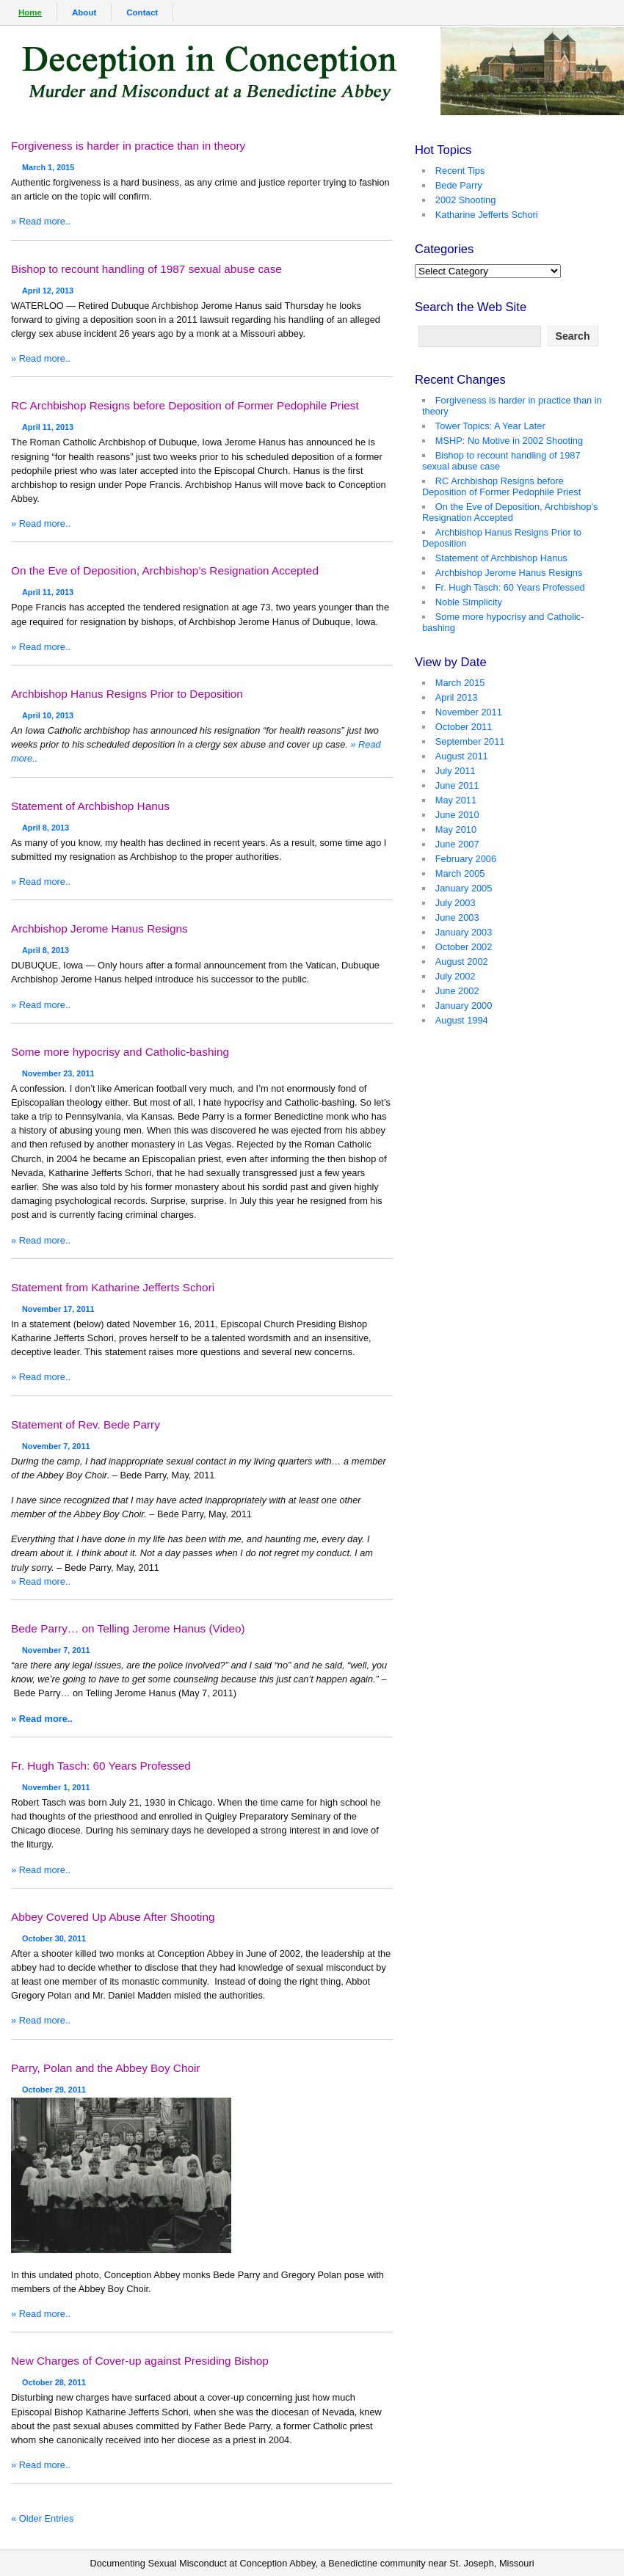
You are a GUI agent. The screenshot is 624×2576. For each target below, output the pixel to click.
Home (30, 12)
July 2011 (455, 770)
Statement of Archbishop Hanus (90, 806)
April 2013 (456, 697)
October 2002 (464, 946)
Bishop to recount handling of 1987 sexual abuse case (146, 269)
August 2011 (461, 756)
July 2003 (455, 902)
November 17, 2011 (58, 1304)
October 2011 (464, 726)
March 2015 (460, 682)
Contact (142, 12)
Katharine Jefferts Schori (486, 214)
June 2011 (457, 785)
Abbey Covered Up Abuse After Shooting (113, 1917)
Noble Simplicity (468, 601)
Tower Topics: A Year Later (490, 425)
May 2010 (455, 829)
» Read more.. (40, 221)
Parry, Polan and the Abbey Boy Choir (105, 2068)
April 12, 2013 (47, 286)
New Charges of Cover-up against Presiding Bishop (140, 2360)
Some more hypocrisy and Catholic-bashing (120, 1052)
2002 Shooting (465, 199)
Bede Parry (458, 185)
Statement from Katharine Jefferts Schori (112, 1287)
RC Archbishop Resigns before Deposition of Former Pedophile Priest (185, 405)
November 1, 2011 (56, 1783)
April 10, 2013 (47, 711)
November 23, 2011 (58, 1069)
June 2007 (457, 844)
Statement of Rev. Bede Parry (85, 1424)
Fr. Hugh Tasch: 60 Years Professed (101, 1765)
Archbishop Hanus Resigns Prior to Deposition (127, 693)
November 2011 (468, 712)
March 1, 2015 (48, 163)
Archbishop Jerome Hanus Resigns (99, 928)
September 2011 (470, 741)
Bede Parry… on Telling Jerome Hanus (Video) (128, 1628)
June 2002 (457, 990)
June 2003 (457, 917)
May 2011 (455, 800)
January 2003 (464, 932)
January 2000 (464, 1005)
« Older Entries (42, 2518)
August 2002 (461, 961)
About (84, 12)
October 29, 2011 (54, 2085)
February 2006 (465, 858)
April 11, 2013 (47, 422)
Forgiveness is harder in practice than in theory (128, 145)
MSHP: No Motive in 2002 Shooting (509, 440)
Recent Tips (460, 170)
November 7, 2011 (56, 1442)
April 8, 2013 (45, 823)
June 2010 (457, 814)
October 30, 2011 (54, 1934)
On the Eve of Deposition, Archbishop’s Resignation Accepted (165, 570)
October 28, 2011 (54, 2378)
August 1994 (461, 1020)
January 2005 (464, 888)
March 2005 (460, 873)
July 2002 (455, 976)
